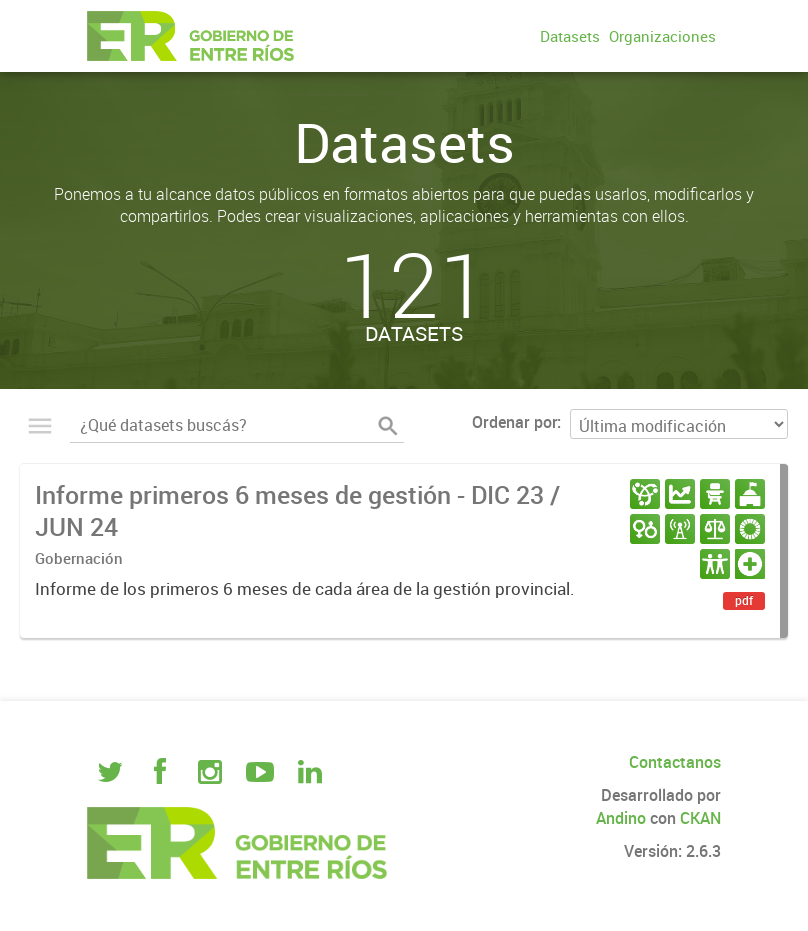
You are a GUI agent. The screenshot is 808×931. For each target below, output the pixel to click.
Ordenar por (514, 422)
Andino (621, 818)
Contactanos (675, 762)
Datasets (570, 36)
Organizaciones (662, 36)
